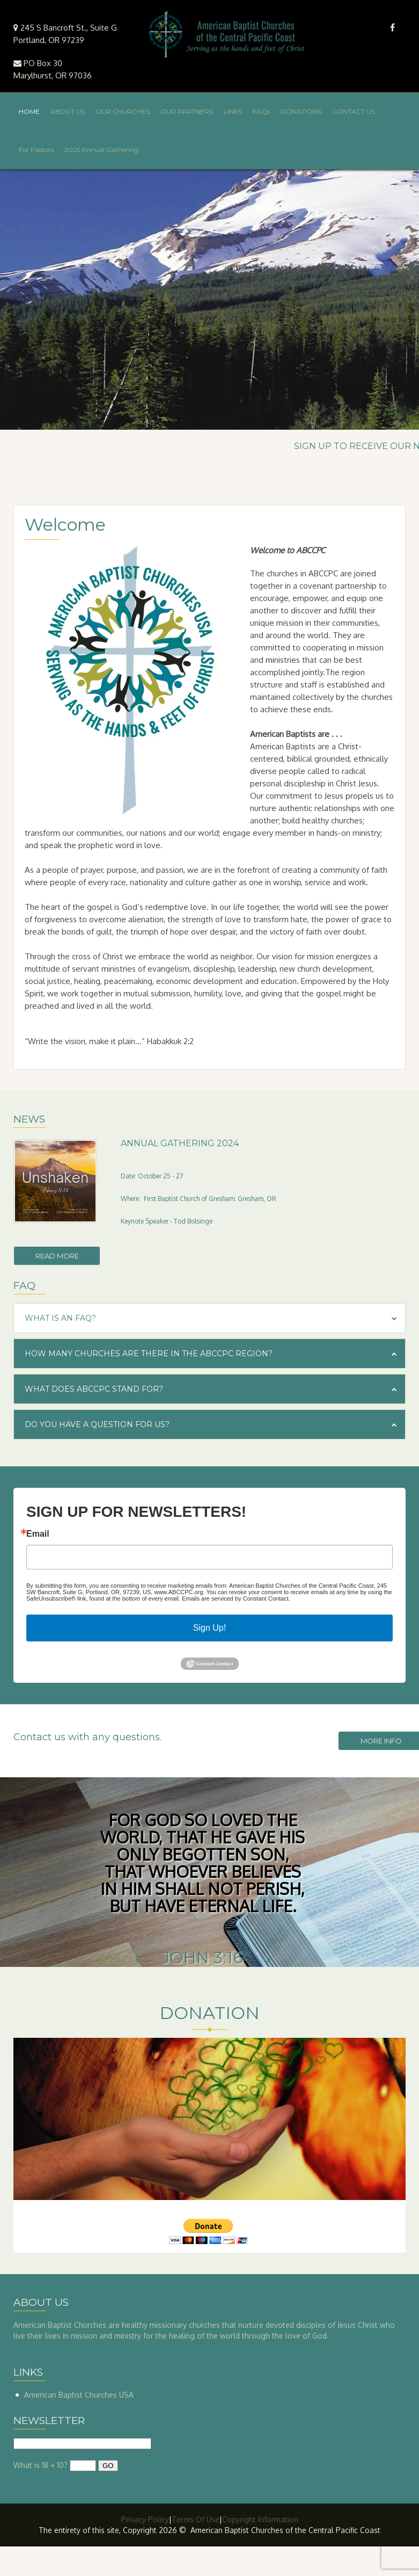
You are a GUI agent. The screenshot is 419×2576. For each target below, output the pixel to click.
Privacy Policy (145, 2519)
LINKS (233, 111)
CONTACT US (353, 111)
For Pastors (36, 150)
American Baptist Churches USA (79, 2394)
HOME (29, 111)
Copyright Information (260, 2519)
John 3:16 (202, 1957)
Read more (57, 1255)
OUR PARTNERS (186, 111)
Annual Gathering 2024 (180, 1143)
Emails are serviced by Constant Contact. (236, 1598)
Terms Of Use (195, 2519)
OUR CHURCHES (122, 111)
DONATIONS (301, 111)
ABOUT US (67, 111)
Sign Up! (209, 1627)
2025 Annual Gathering (101, 150)
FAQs (261, 111)
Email (37, 1534)
